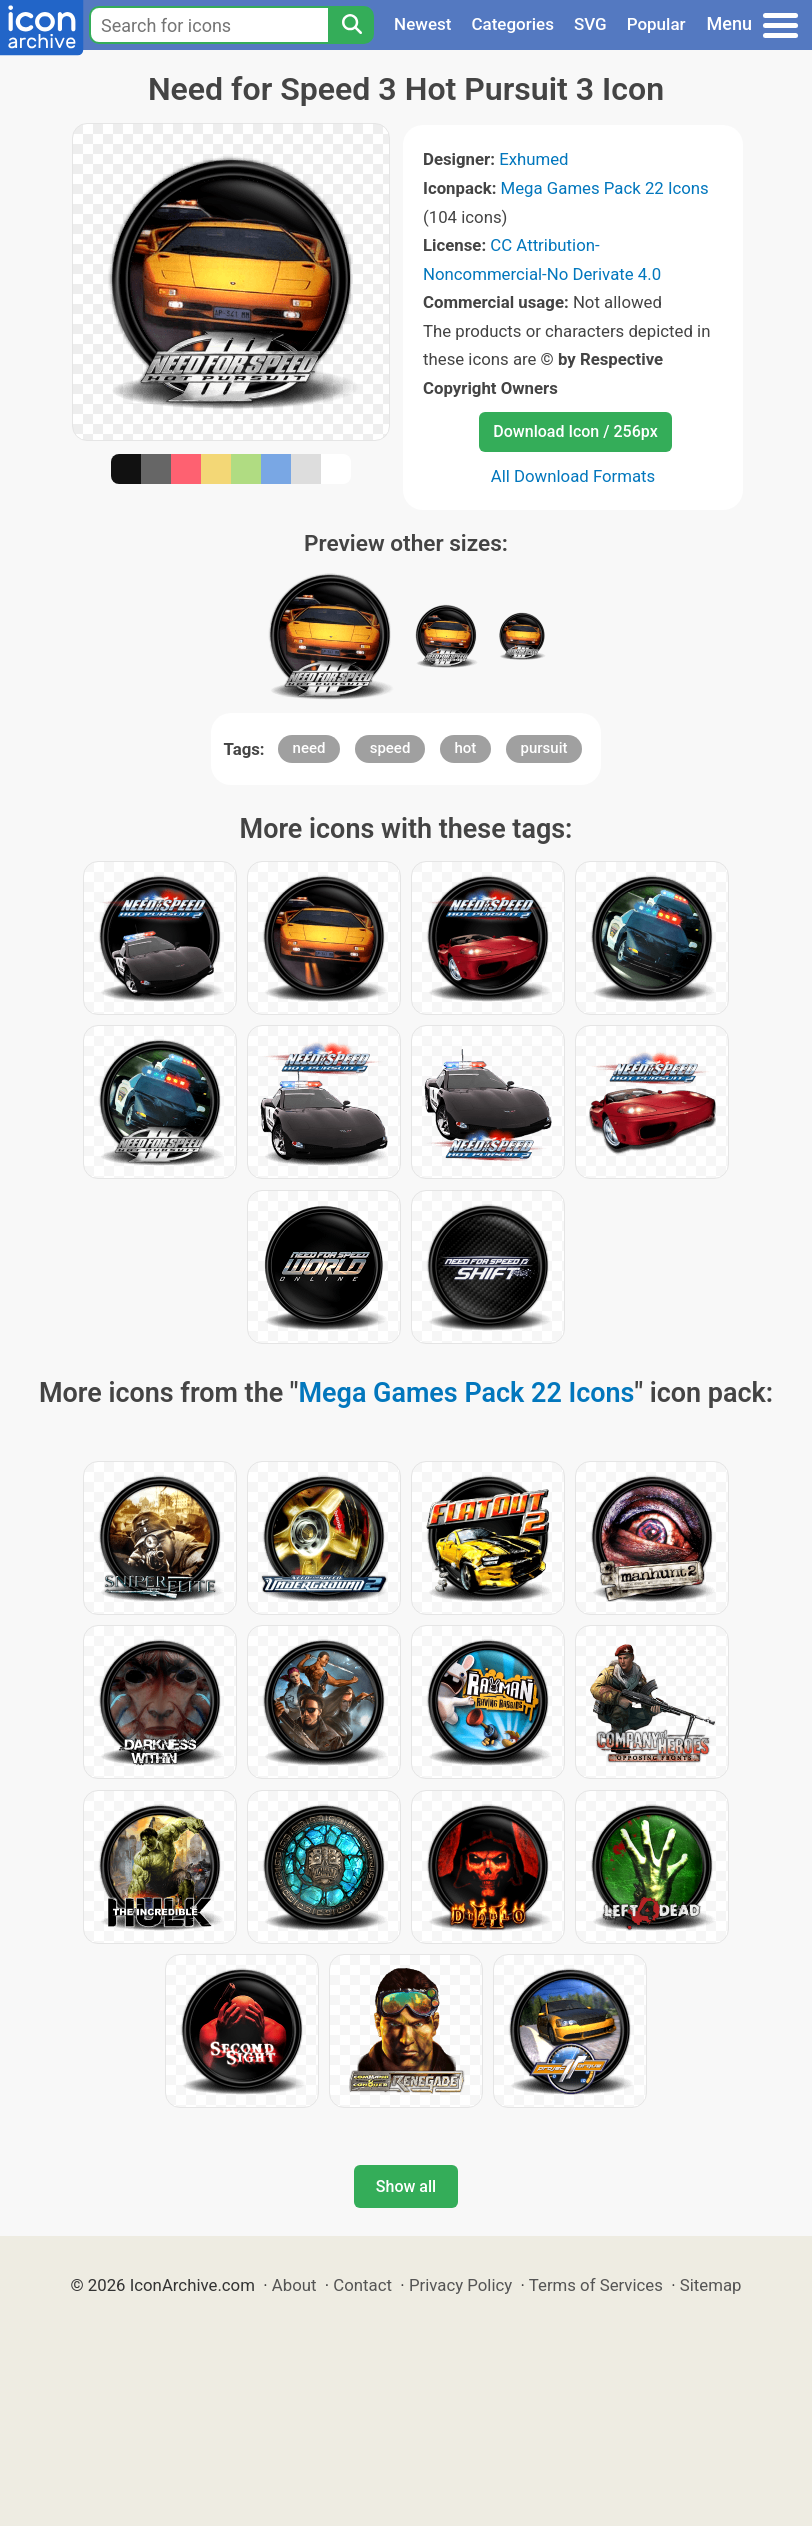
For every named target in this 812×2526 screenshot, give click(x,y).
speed (390, 748)
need (309, 748)
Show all (406, 2186)
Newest (422, 24)
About (294, 2285)
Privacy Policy (460, 2285)
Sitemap (711, 2285)
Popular (656, 24)
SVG (590, 24)
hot (466, 748)
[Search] (351, 25)
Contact (362, 2285)
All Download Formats (573, 476)
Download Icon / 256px (575, 431)
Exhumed (533, 159)
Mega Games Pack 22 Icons (605, 188)
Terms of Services (596, 2285)
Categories (512, 24)
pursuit (544, 748)
